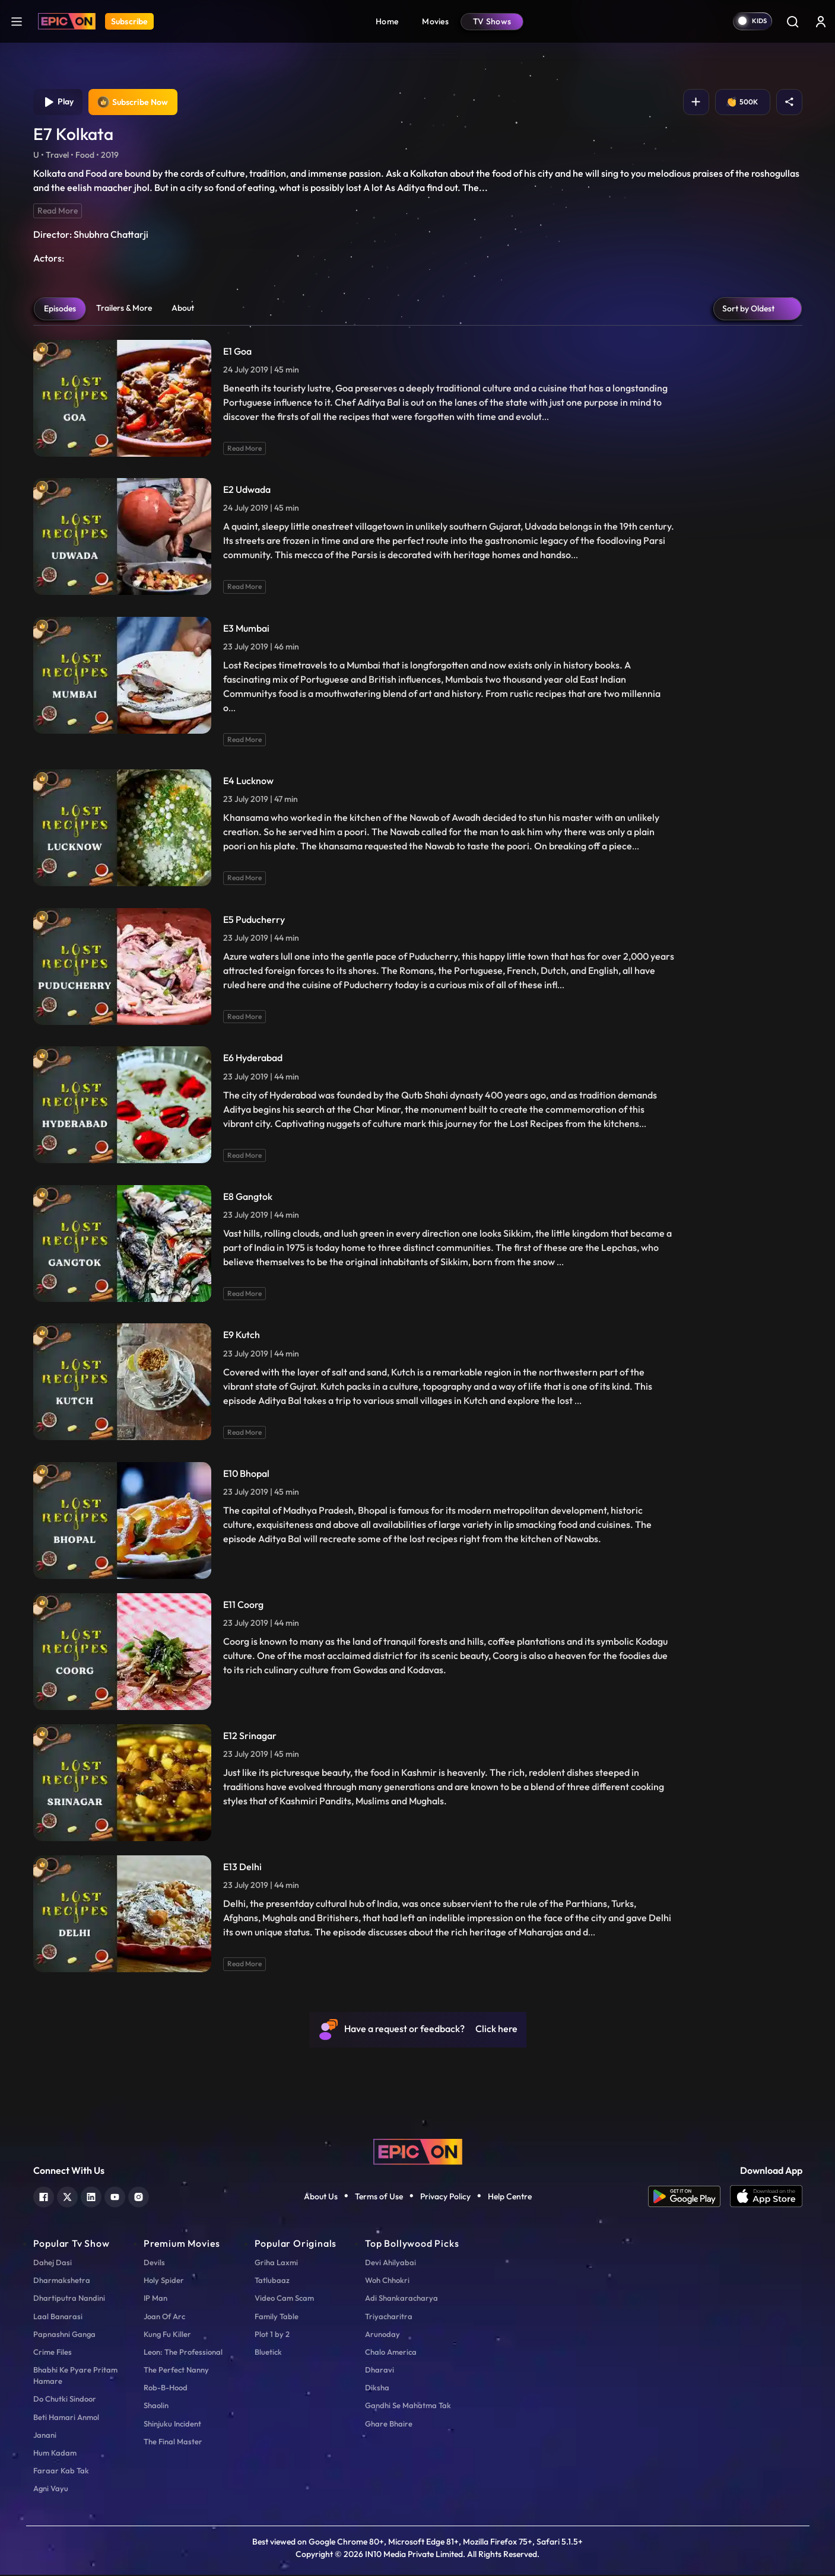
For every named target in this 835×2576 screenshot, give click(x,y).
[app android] (689, 2197)
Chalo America (391, 2353)
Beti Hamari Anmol (66, 2418)
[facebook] (43, 2196)
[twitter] (67, 2196)
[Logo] (67, 21)
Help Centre (510, 2197)
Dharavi (379, 2371)
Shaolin (156, 2407)
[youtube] (114, 2196)
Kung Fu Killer (167, 2335)
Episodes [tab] (60, 309)
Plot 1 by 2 (272, 2335)
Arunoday (382, 2335)
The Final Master (173, 2442)
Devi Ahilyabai (390, 2263)
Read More (57, 211)
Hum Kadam (55, 2454)
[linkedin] (91, 2196)
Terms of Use (379, 2197)
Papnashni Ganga (64, 2335)
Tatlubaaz (272, 2281)
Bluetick (268, 2353)
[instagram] (138, 2196)
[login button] (821, 21)
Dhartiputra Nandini (69, 2299)
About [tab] (183, 309)
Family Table (277, 2317)
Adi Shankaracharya (401, 2299)
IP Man (155, 2299)
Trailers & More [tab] (124, 309)
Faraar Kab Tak (61, 2471)
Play (59, 102)
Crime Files (52, 2353)
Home (387, 21)
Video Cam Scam (284, 2299)
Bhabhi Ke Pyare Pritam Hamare (75, 2376)
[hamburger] (16, 21)
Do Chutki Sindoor (64, 2400)
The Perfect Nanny (176, 2371)
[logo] (417, 2152)
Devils (154, 2263)
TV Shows (492, 21)
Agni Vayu (50, 2489)
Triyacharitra (388, 2317)
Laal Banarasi (57, 2317)
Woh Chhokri (387, 2281)
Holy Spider (164, 2281)
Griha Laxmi (276, 2263)
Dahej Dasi (52, 2263)
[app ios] (766, 2197)
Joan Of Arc (164, 2317)
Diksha (377, 2388)
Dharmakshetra (61, 2281)
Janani (44, 2436)
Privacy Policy (445, 2197)
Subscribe (129, 21)
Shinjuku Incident (172, 2424)
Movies (435, 21)
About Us (321, 2197)
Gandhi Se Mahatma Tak (408, 2407)
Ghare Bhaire (388, 2424)
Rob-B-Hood (166, 2388)
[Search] (792, 21)
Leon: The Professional (183, 2353)
